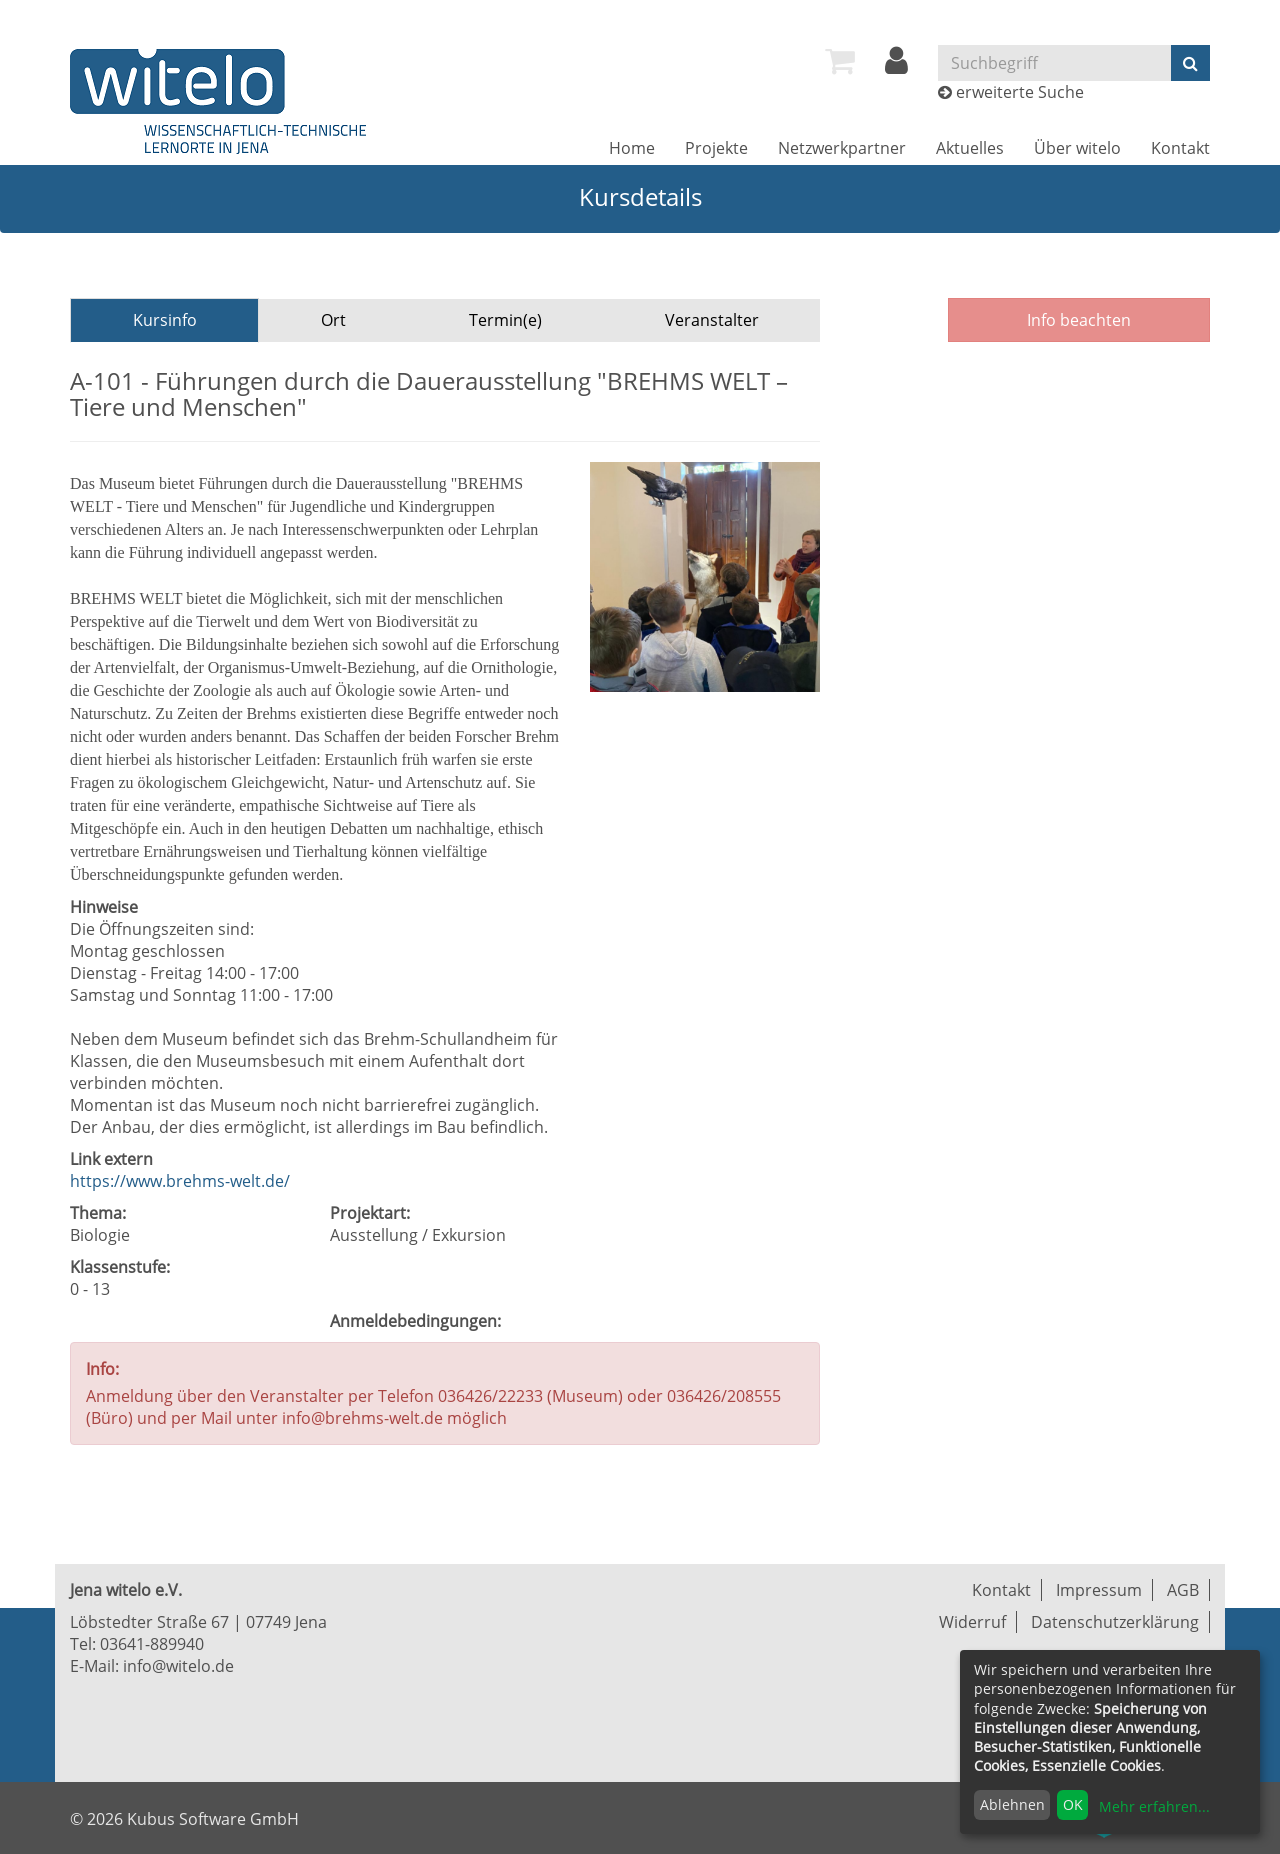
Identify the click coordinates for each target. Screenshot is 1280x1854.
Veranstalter (712, 320)
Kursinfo (165, 320)
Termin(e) (505, 320)
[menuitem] (840, 61)
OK (1073, 1804)
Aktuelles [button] (970, 148)
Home (632, 148)
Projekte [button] (716, 148)
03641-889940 (152, 1644)
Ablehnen (1012, 1804)
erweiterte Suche (1020, 92)
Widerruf (972, 1622)
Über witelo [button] (1077, 148)
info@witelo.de (178, 1666)
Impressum (1099, 1590)
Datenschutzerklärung (1115, 1622)
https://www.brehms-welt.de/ (180, 1181)
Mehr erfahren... (1154, 1806)
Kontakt (1180, 148)
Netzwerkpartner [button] (842, 148)
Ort (333, 320)
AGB (1183, 1590)
